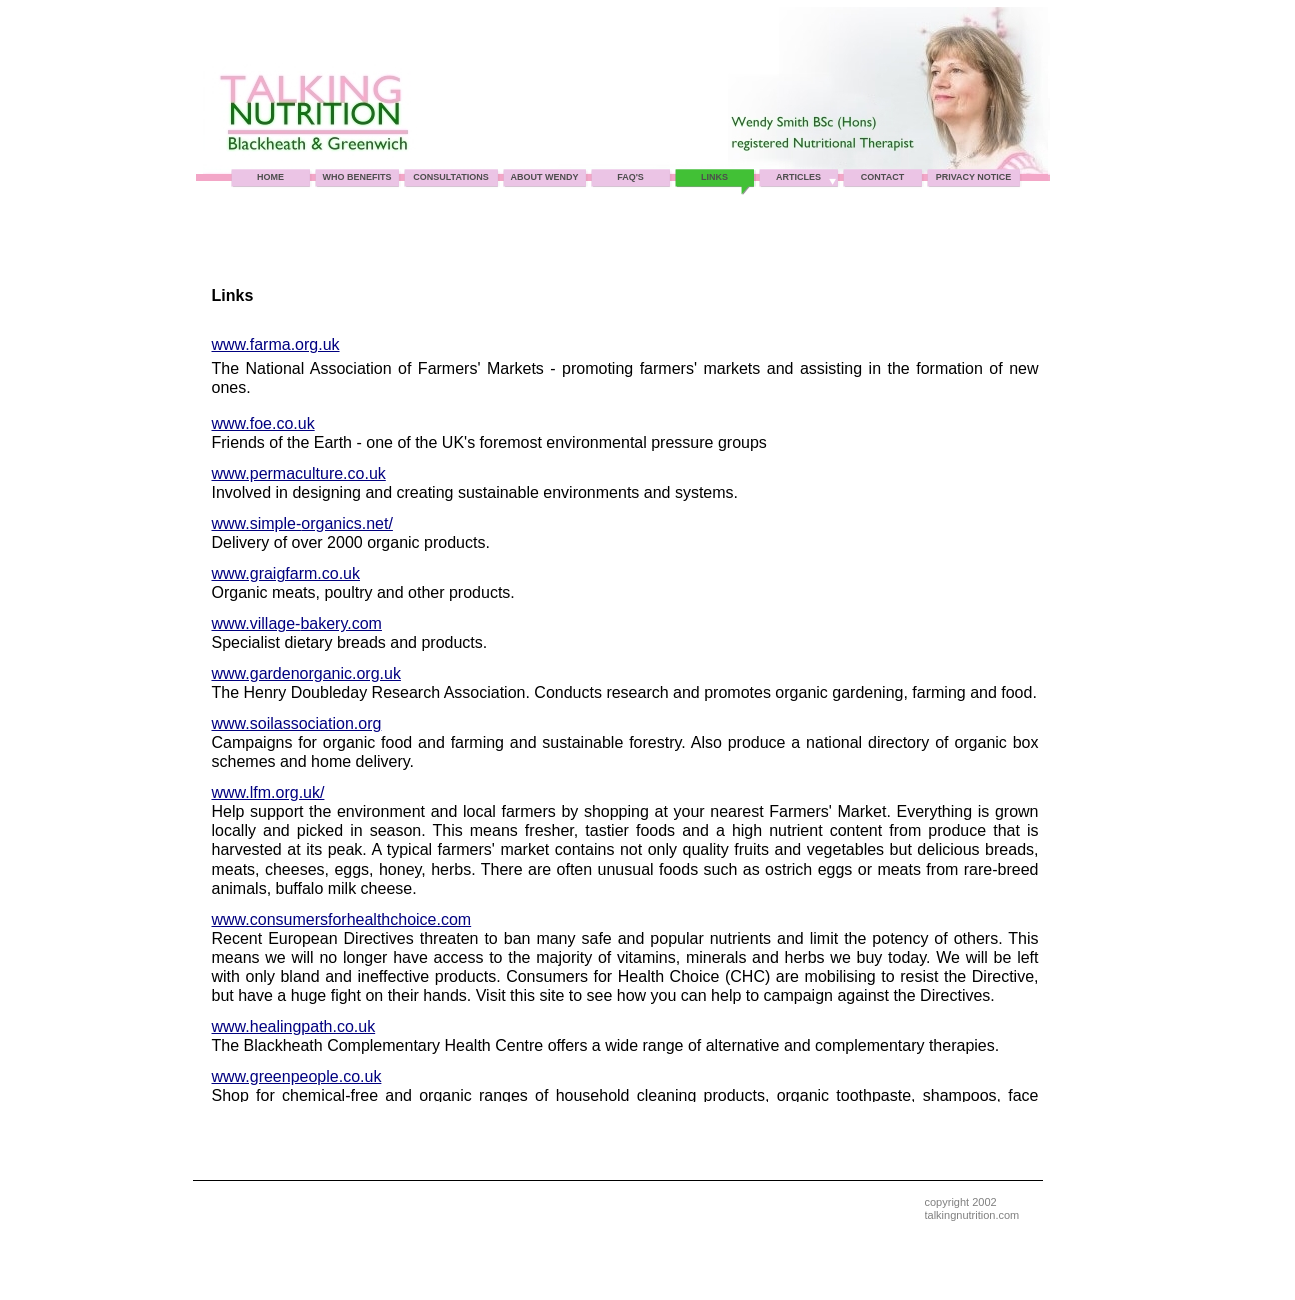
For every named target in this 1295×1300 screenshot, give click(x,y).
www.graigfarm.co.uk (286, 573)
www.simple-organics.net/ (302, 523)
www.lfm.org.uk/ (268, 792)
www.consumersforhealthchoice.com (342, 919)
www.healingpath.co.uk (294, 1026)
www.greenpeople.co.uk (297, 1076)
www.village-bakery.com (297, 623)
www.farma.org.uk (276, 344)
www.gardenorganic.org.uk (306, 673)
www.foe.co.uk (263, 423)
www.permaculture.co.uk (299, 473)
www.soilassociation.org (297, 723)
